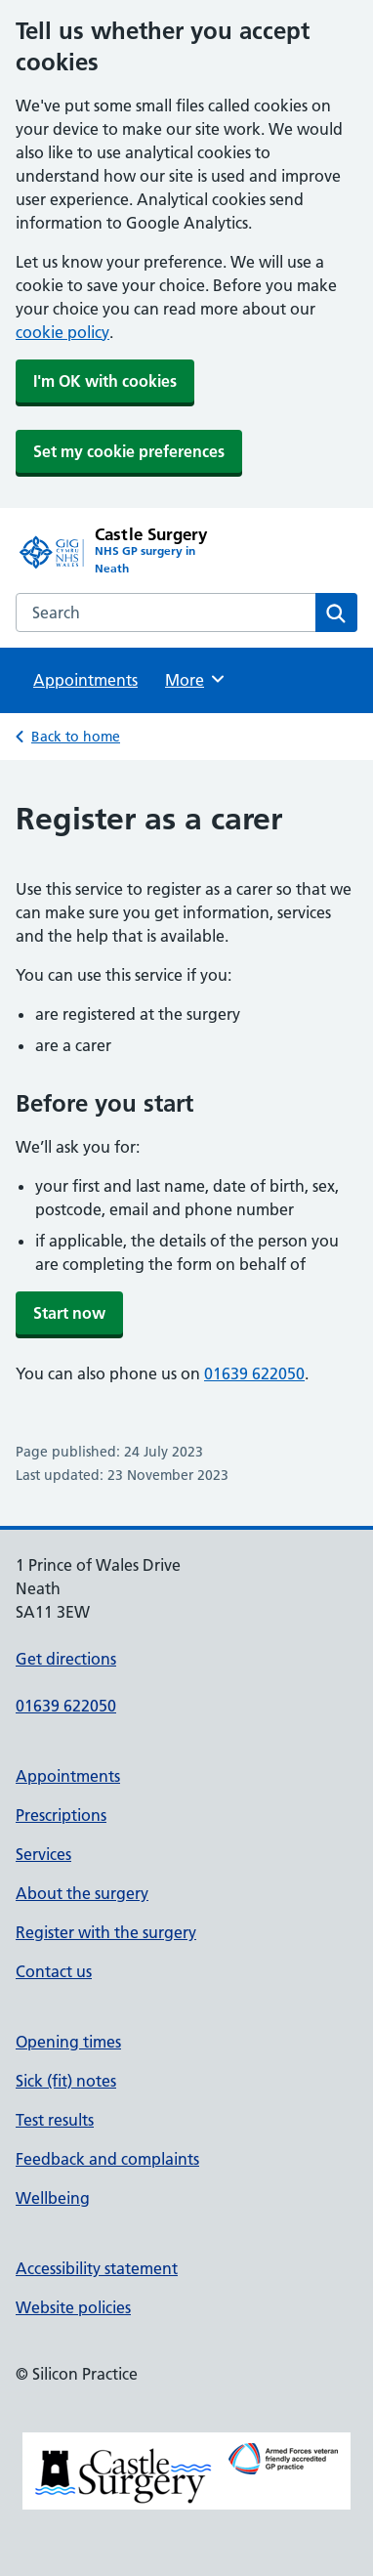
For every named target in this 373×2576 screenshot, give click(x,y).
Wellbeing (53, 2198)
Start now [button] (69, 1313)
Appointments (85, 680)
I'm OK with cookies (105, 381)
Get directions (66, 1658)
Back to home (75, 736)
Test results (55, 2120)
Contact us (54, 1971)
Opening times (68, 2041)
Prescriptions (61, 1815)
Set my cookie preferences (129, 451)
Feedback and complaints (107, 2159)
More (196, 679)
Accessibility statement (97, 2268)
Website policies (73, 2307)
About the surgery (82, 1893)
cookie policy (62, 332)
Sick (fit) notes (66, 2080)
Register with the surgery (106, 1932)
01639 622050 (254, 1373)
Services (43, 1854)
